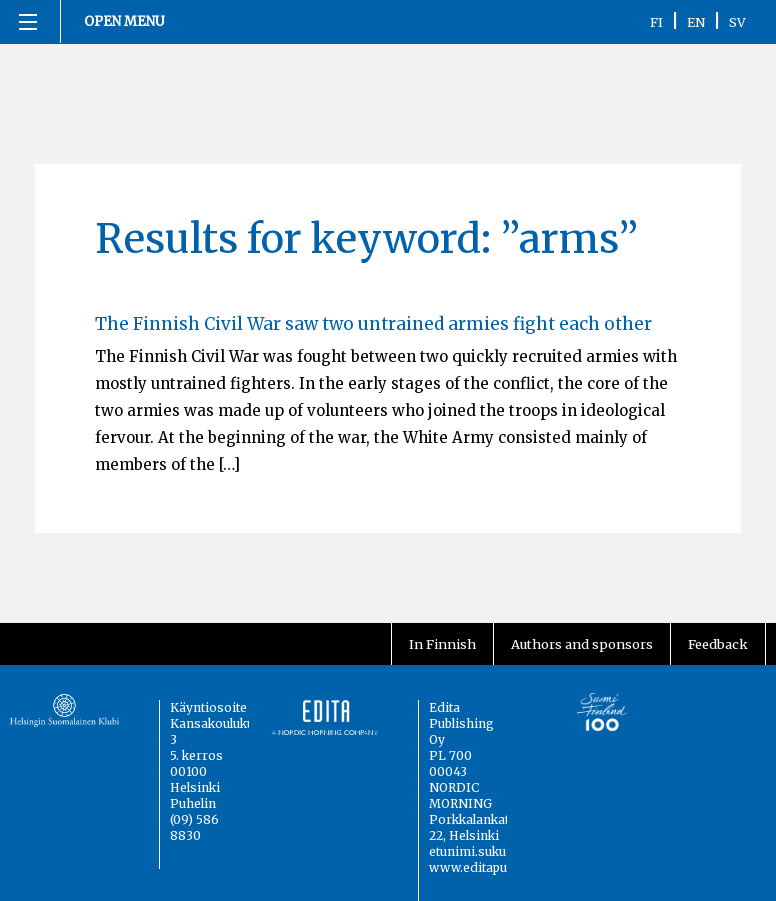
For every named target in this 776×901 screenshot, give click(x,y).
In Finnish (442, 644)
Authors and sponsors (582, 644)
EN (696, 22)
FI (656, 22)
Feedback (718, 644)
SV (737, 22)
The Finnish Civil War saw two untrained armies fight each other (373, 324)
